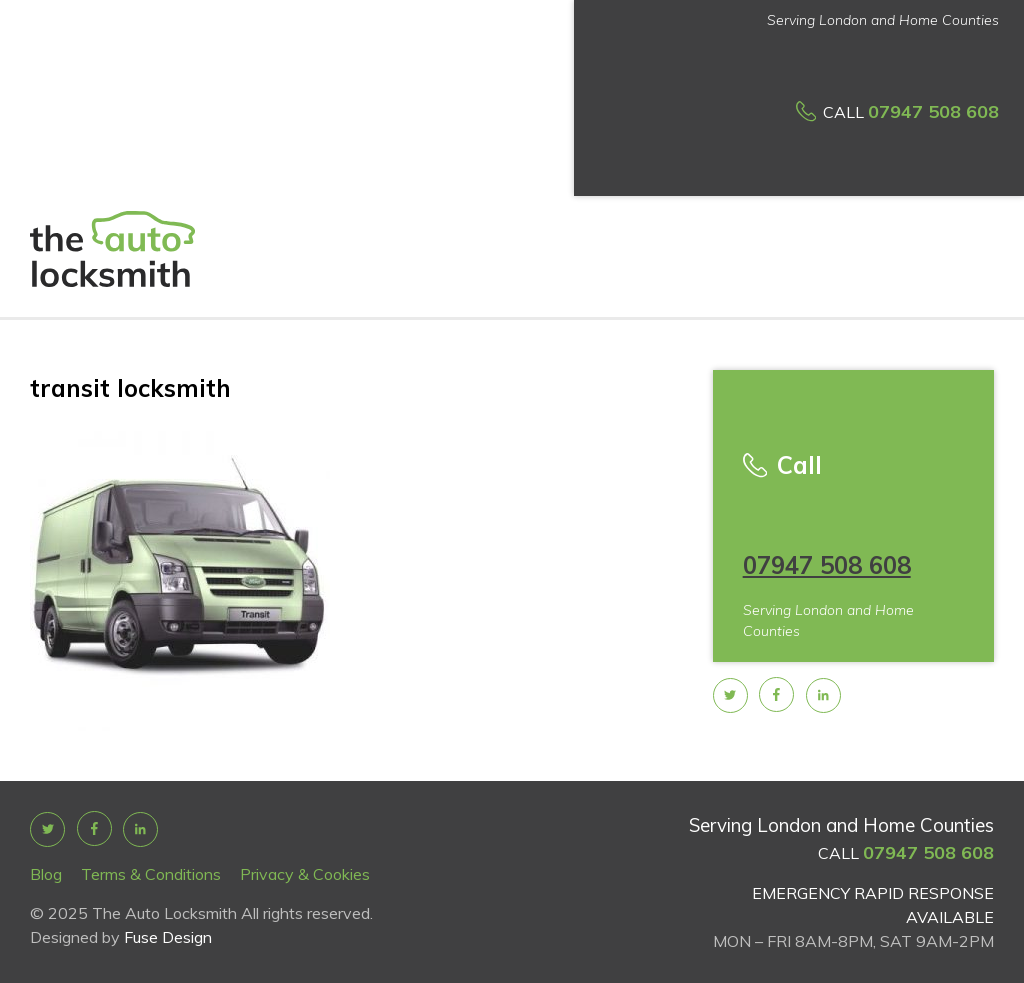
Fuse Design (168, 937)
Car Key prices (447, 133)
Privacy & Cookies (305, 874)
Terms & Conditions (151, 874)
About (296, 126)
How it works (548, 133)
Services (365, 126)
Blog (46, 874)
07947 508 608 (933, 111)
